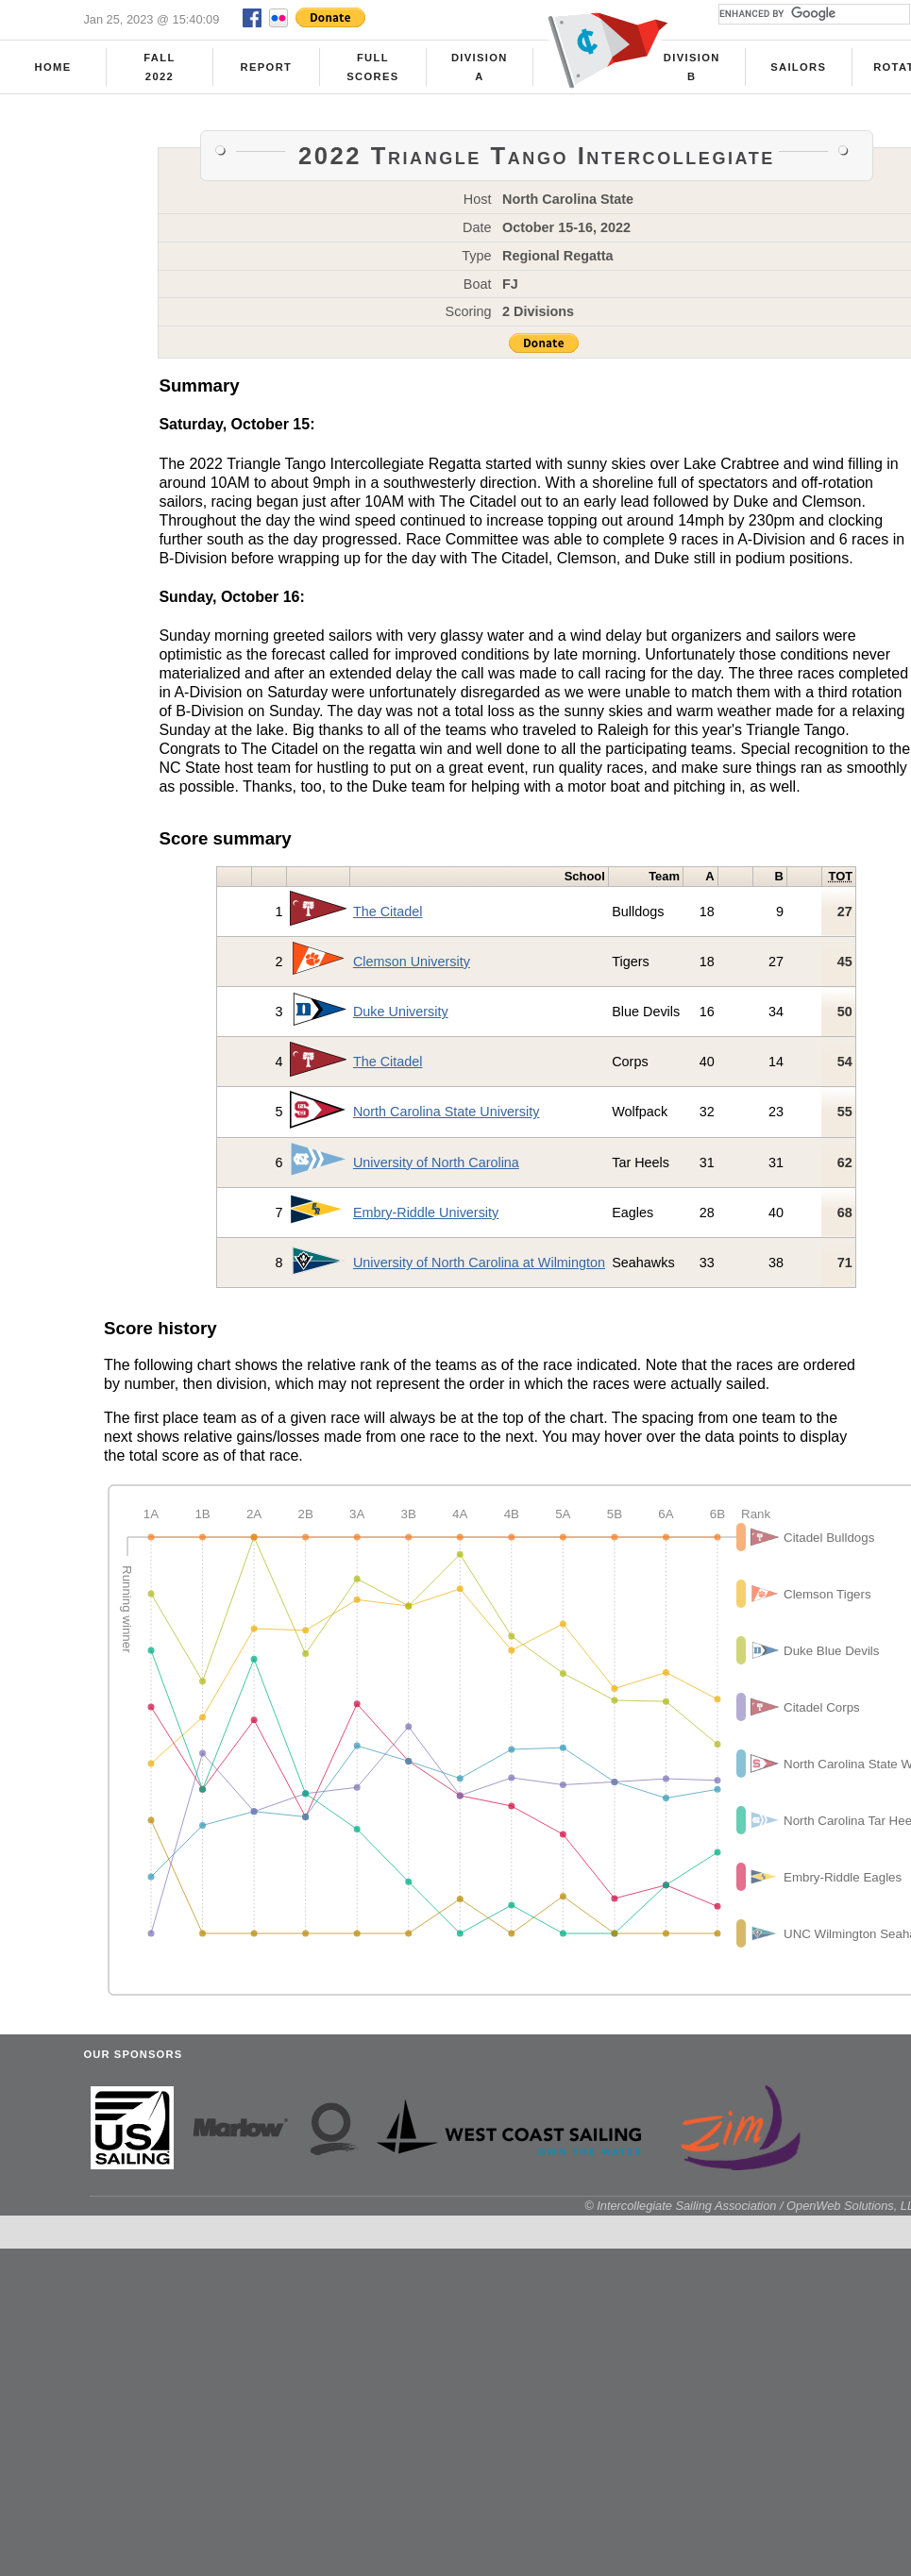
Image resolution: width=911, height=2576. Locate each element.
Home (53, 67)
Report (267, 67)
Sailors (798, 67)
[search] (812, 14)
